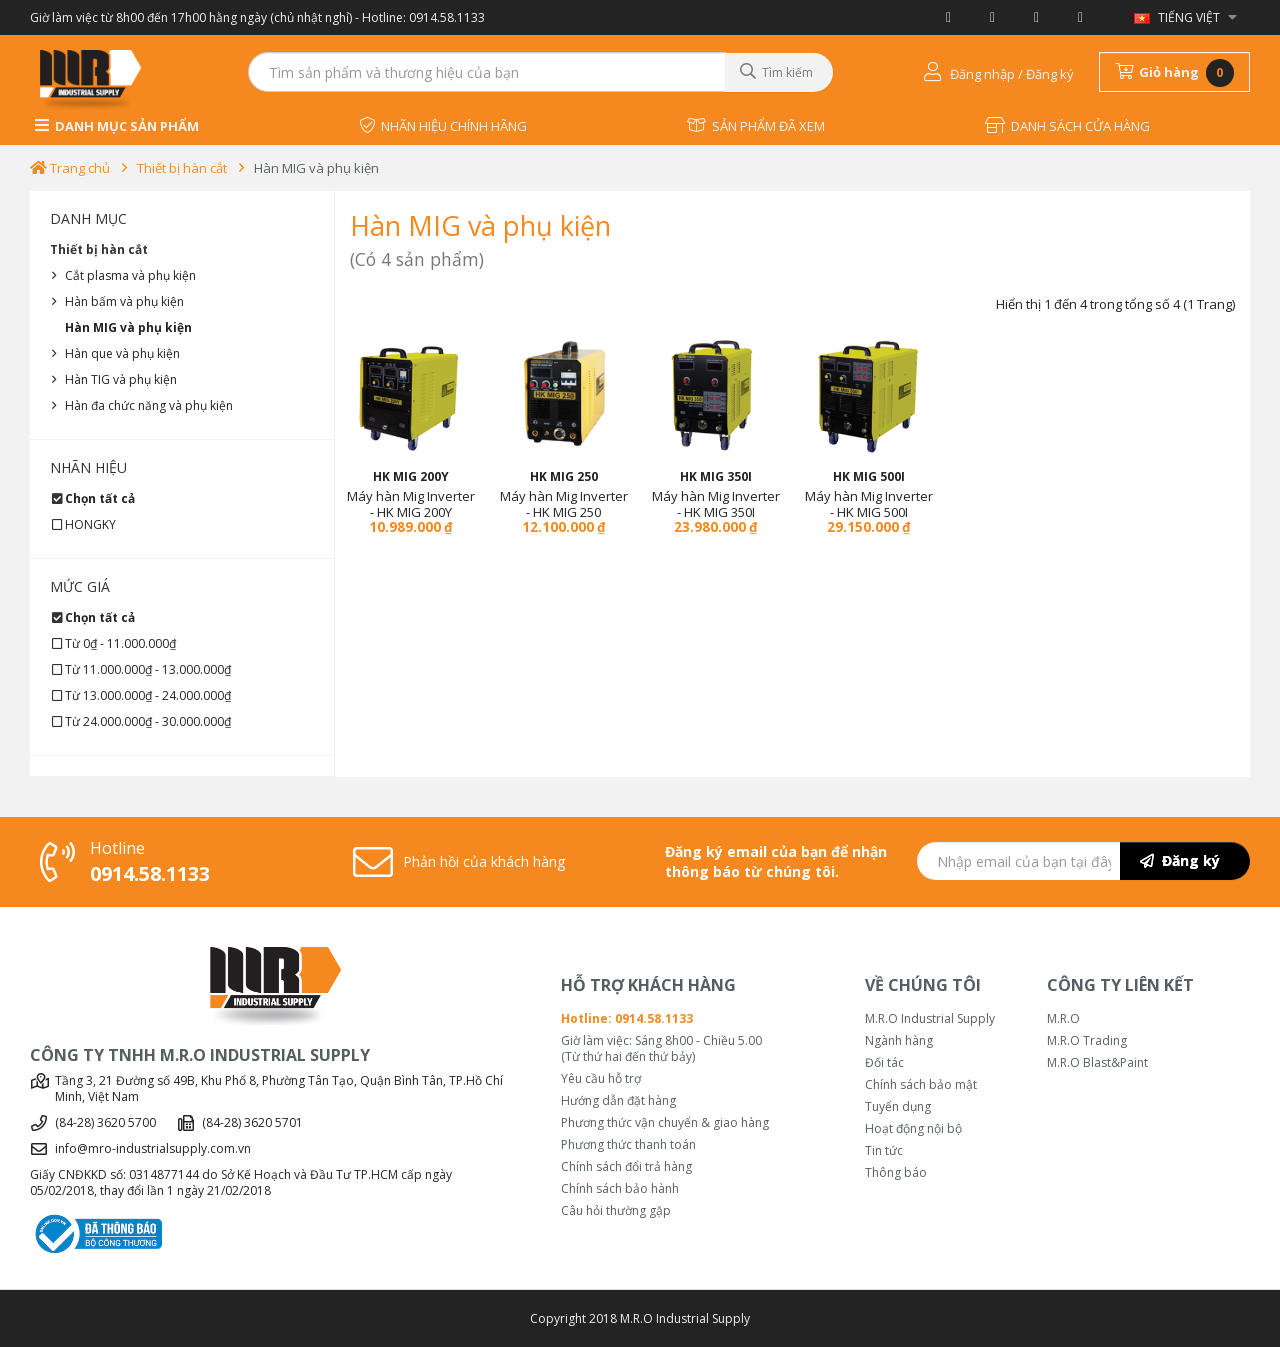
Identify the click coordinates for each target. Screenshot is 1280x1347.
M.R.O (1063, 1019)
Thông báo (896, 1173)
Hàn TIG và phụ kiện (121, 379)
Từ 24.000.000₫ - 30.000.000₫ (148, 721)
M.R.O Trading (1087, 1041)
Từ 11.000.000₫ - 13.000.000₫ (148, 669)
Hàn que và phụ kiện (122, 353)
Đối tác (884, 1063)
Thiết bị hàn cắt (182, 168)
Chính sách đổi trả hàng (626, 1167)
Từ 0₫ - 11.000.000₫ (120, 643)
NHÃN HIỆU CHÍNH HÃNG (443, 126)
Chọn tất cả (100, 498)
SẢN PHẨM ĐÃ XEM (756, 126)
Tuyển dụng (898, 1107)
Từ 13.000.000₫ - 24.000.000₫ (148, 695)
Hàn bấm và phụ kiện (124, 301)
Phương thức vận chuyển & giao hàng (665, 1123)
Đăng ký (1180, 860)
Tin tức (884, 1151)
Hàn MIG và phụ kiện (316, 168)
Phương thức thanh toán (628, 1145)
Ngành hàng (899, 1041)
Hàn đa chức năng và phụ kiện (149, 405)
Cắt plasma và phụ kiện (130, 275)
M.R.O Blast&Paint (1097, 1063)
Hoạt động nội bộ (913, 1129)
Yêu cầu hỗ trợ (601, 1079)
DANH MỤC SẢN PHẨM (117, 126)
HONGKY (90, 524)
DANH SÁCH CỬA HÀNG (1067, 126)
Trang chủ (70, 168)
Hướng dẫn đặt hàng (618, 1101)
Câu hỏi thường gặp (616, 1211)
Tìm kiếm (776, 72)
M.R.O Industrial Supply (930, 1019)
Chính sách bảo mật (921, 1085)
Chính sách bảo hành (620, 1189)
